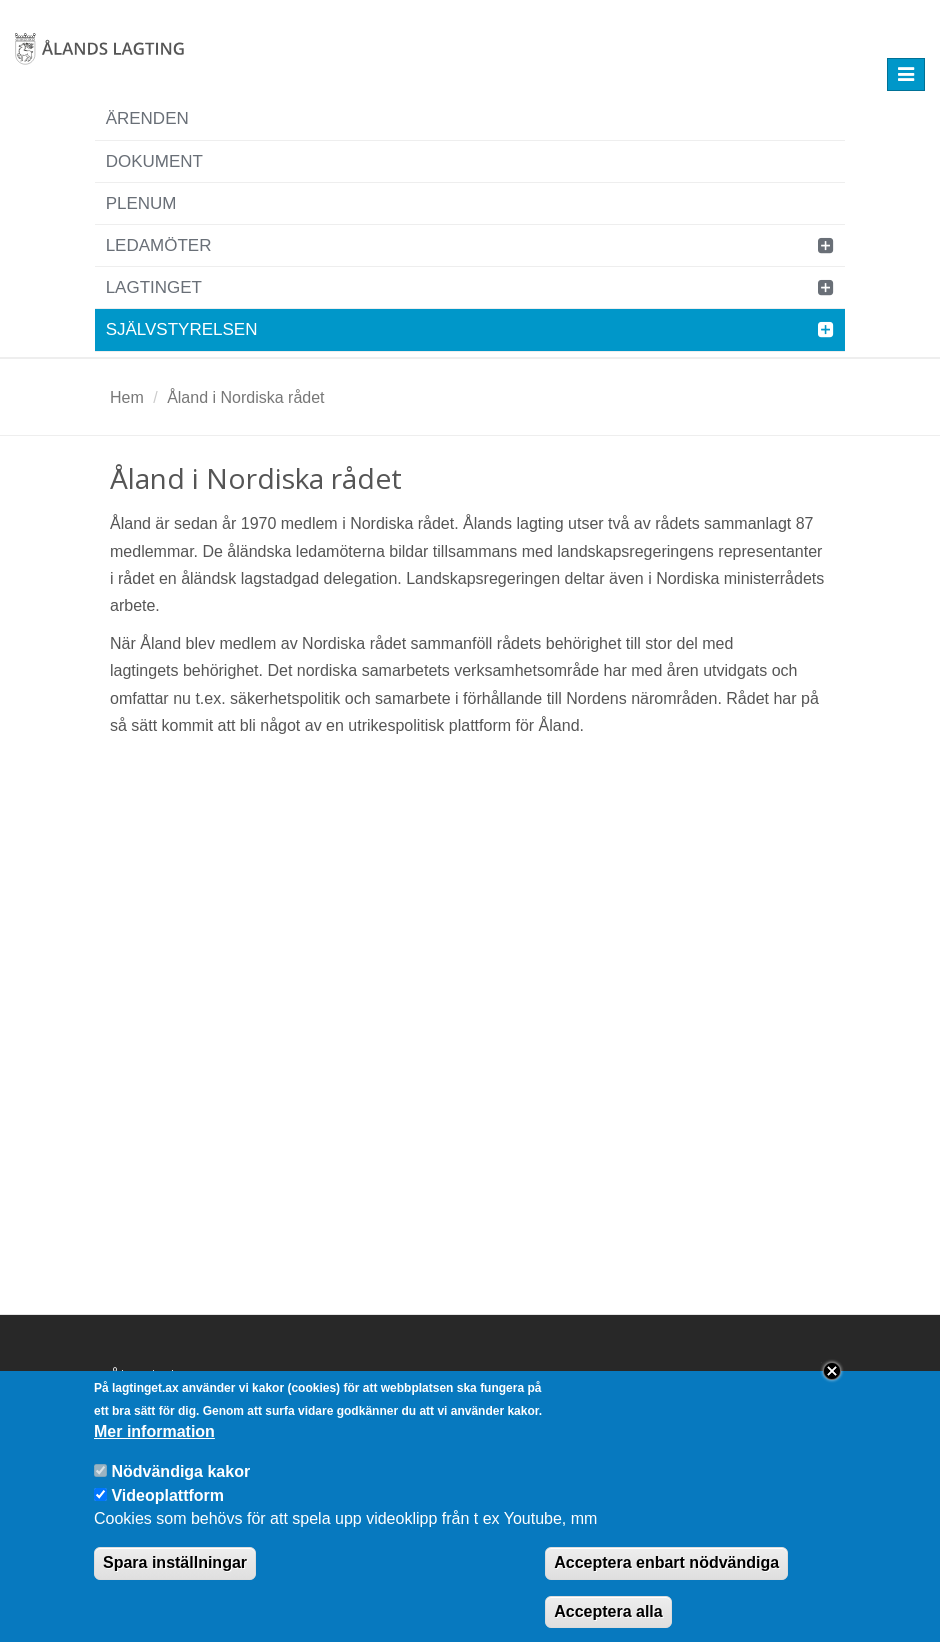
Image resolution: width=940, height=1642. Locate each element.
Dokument (154, 161)
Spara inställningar (175, 1578)
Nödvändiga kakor (180, 1487)
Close (832, 1387)
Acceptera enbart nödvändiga (666, 1578)
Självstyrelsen (182, 329)
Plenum (141, 203)
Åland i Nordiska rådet (245, 397)
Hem (127, 397)
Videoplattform (167, 1511)
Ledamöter (159, 245)
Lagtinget (154, 287)
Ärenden (147, 118)
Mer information (154, 1447)
